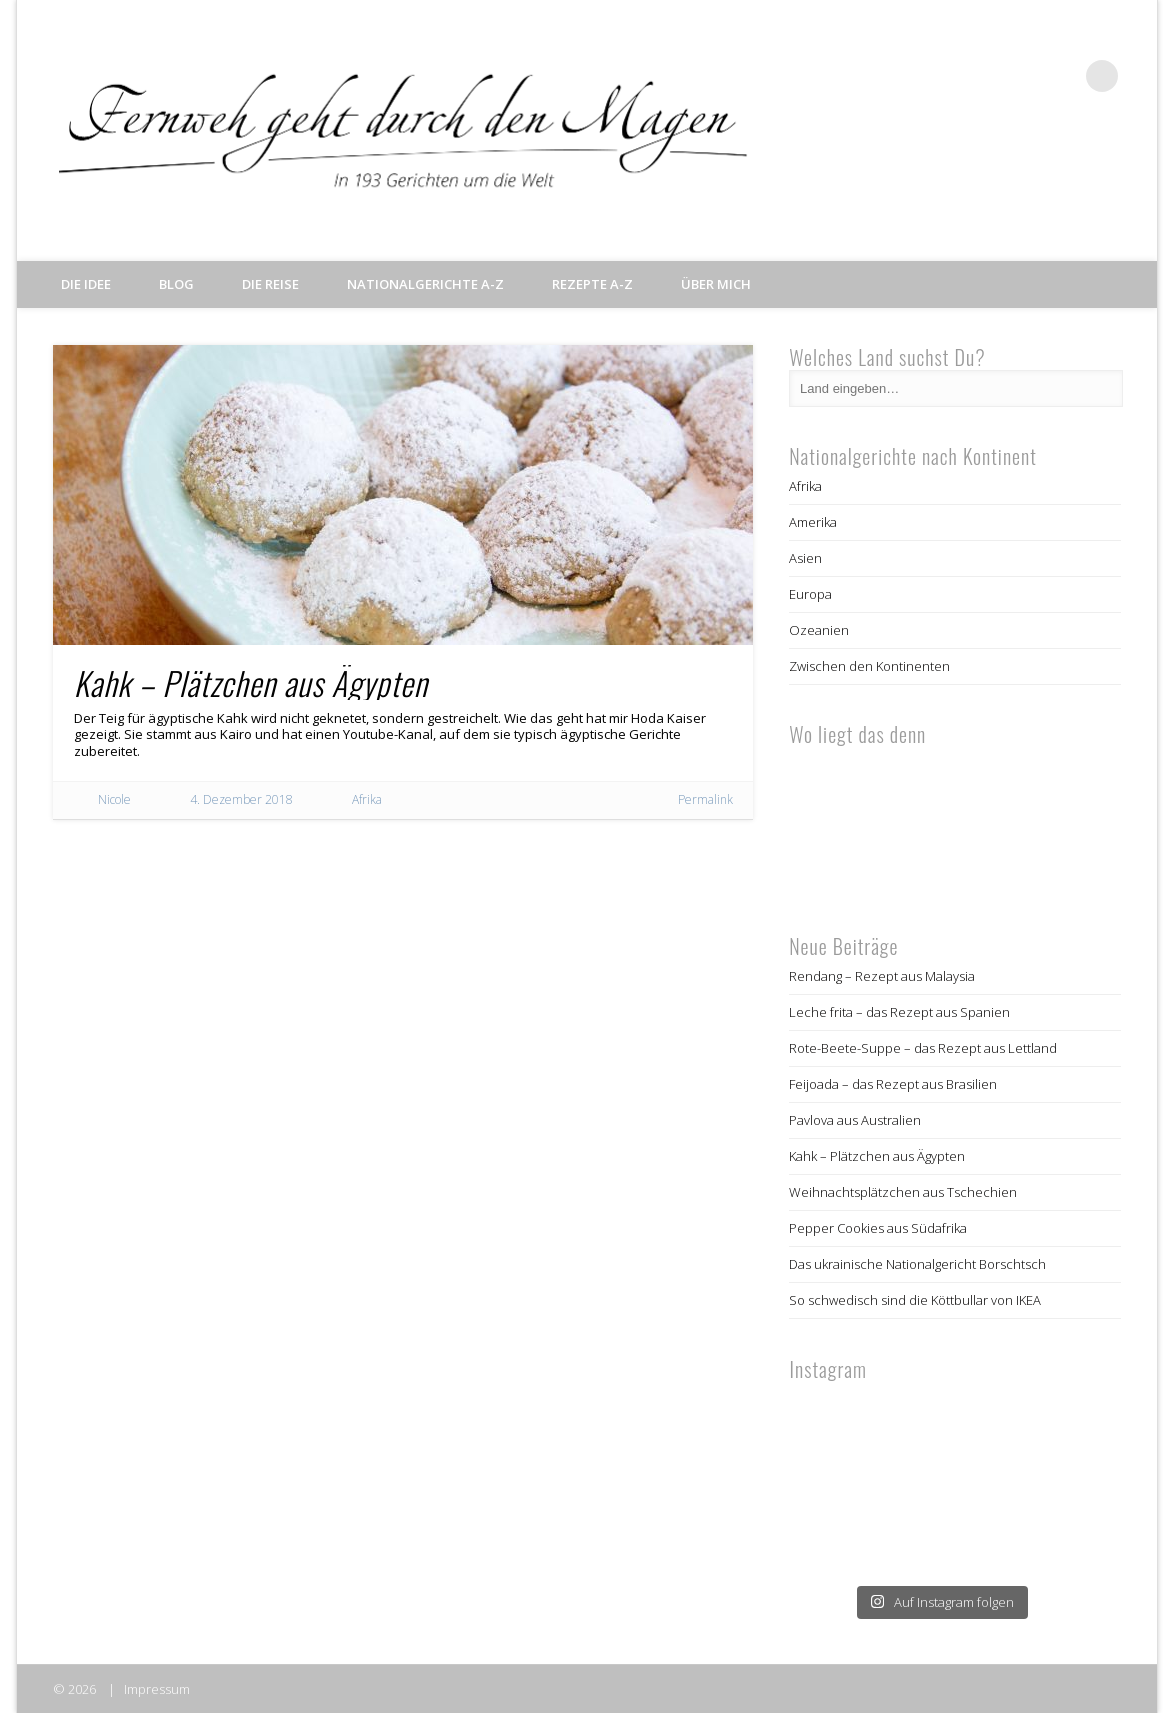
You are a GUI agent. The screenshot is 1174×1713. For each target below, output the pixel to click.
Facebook (979, 76)
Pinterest (1061, 76)
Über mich (716, 284)
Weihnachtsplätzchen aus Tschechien (903, 1192)
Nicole (114, 799)
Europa (810, 594)
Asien (805, 558)
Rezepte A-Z (592, 284)
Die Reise (270, 284)
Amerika (813, 522)
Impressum (157, 1689)
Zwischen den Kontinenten (869, 666)
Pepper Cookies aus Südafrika (878, 1228)
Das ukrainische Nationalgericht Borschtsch (917, 1264)
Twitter (1020, 76)
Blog (176, 284)
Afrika (367, 799)
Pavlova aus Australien (855, 1120)
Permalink (705, 799)
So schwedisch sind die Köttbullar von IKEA (915, 1300)
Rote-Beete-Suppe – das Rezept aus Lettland (923, 1048)
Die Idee (86, 284)
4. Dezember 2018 (241, 799)
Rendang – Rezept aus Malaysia (882, 976)
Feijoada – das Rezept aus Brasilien (893, 1084)
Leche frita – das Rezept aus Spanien (899, 1012)
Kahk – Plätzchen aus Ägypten (251, 682)
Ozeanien (819, 630)
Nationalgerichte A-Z (425, 284)
